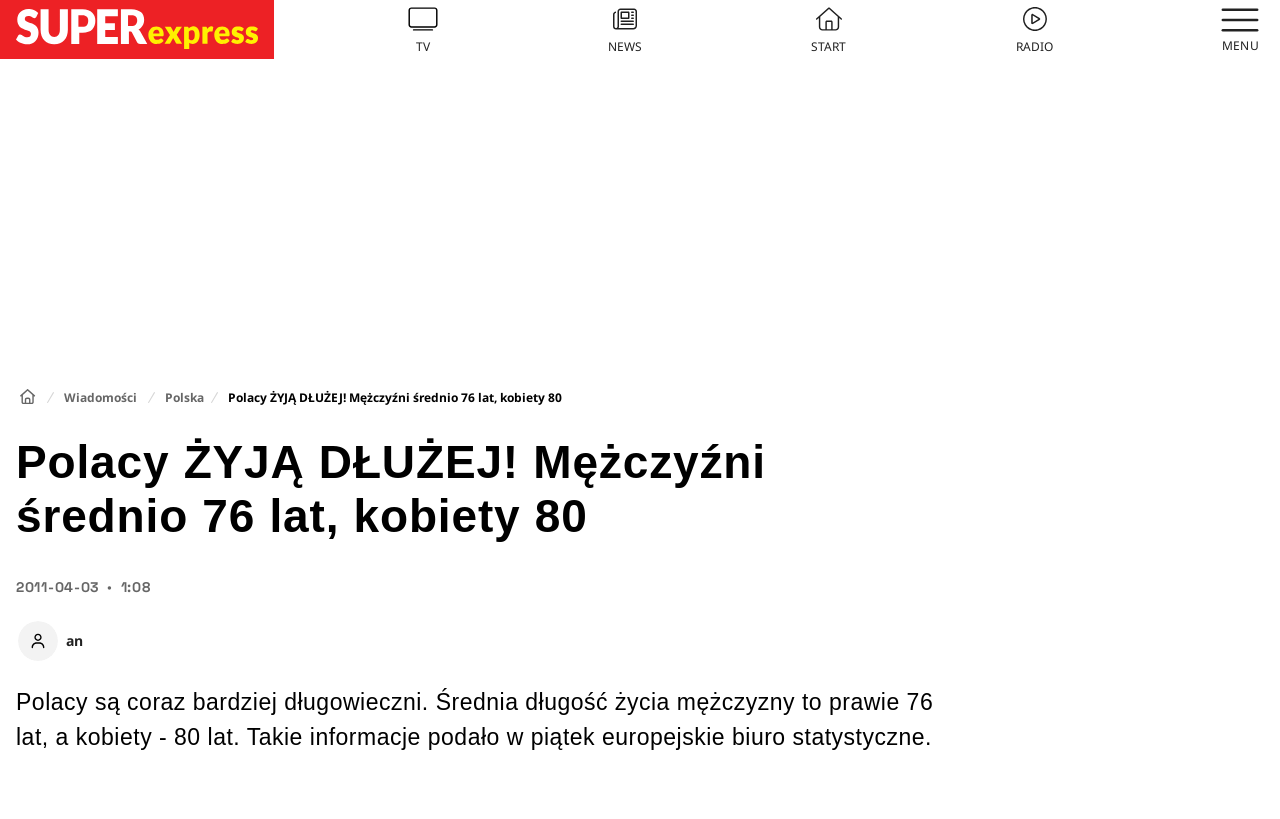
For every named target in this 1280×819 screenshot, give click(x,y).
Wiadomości (100, 397)
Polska (184, 397)
